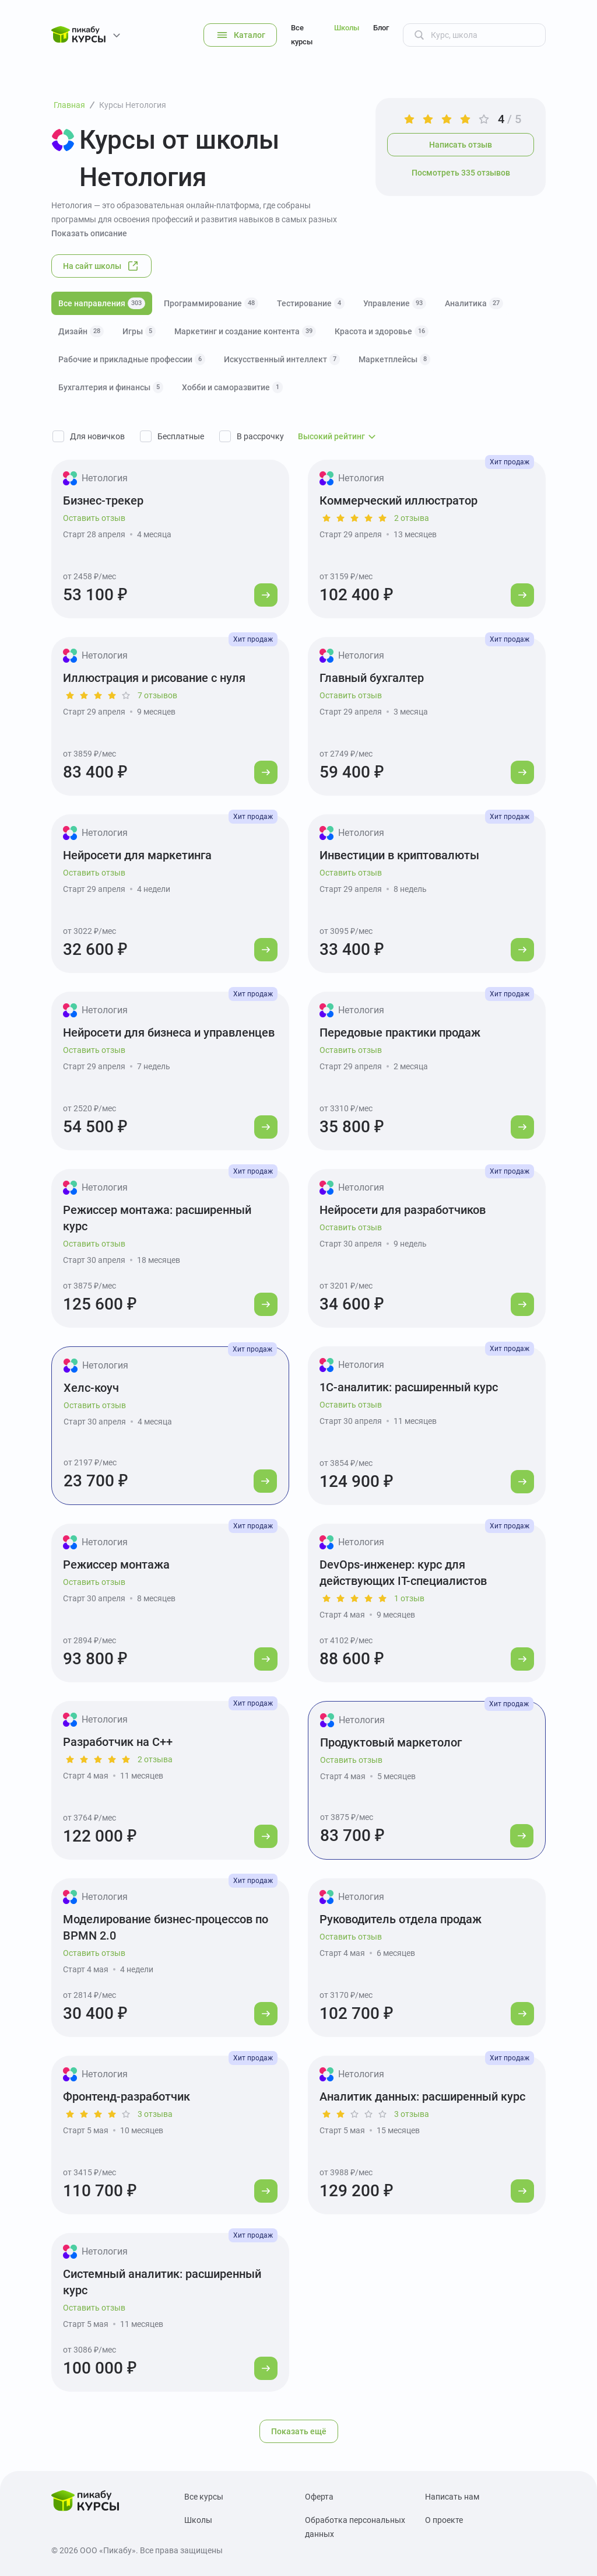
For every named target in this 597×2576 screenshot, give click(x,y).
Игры (139, 331)
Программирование (211, 303)
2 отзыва (411, 518)
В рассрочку (260, 436)
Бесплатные (180, 436)
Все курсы (301, 34)
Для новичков (97, 436)
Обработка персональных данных (355, 2527)
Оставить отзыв (94, 518)
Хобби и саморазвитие (232, 387)
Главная (69, 105)
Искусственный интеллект (282, 359)
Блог (381, 27)
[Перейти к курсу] (266, 595)
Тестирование (311, 303)
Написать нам (452, 2496)
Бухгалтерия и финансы (110, 387)
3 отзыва (155, 2114)
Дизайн (81, 331)
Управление (394, 303)
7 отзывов (157, 695)
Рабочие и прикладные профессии (131, 359)
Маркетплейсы (394, 359)
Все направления (101, 303)
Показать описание (89, 233)
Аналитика (474, 303)
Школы (346, 27)
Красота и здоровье (382, 331)
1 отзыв (409, 1598)
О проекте (444, 2520)
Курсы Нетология (132, 105)
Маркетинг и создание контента (245, 331)
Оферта (319, 2496)
